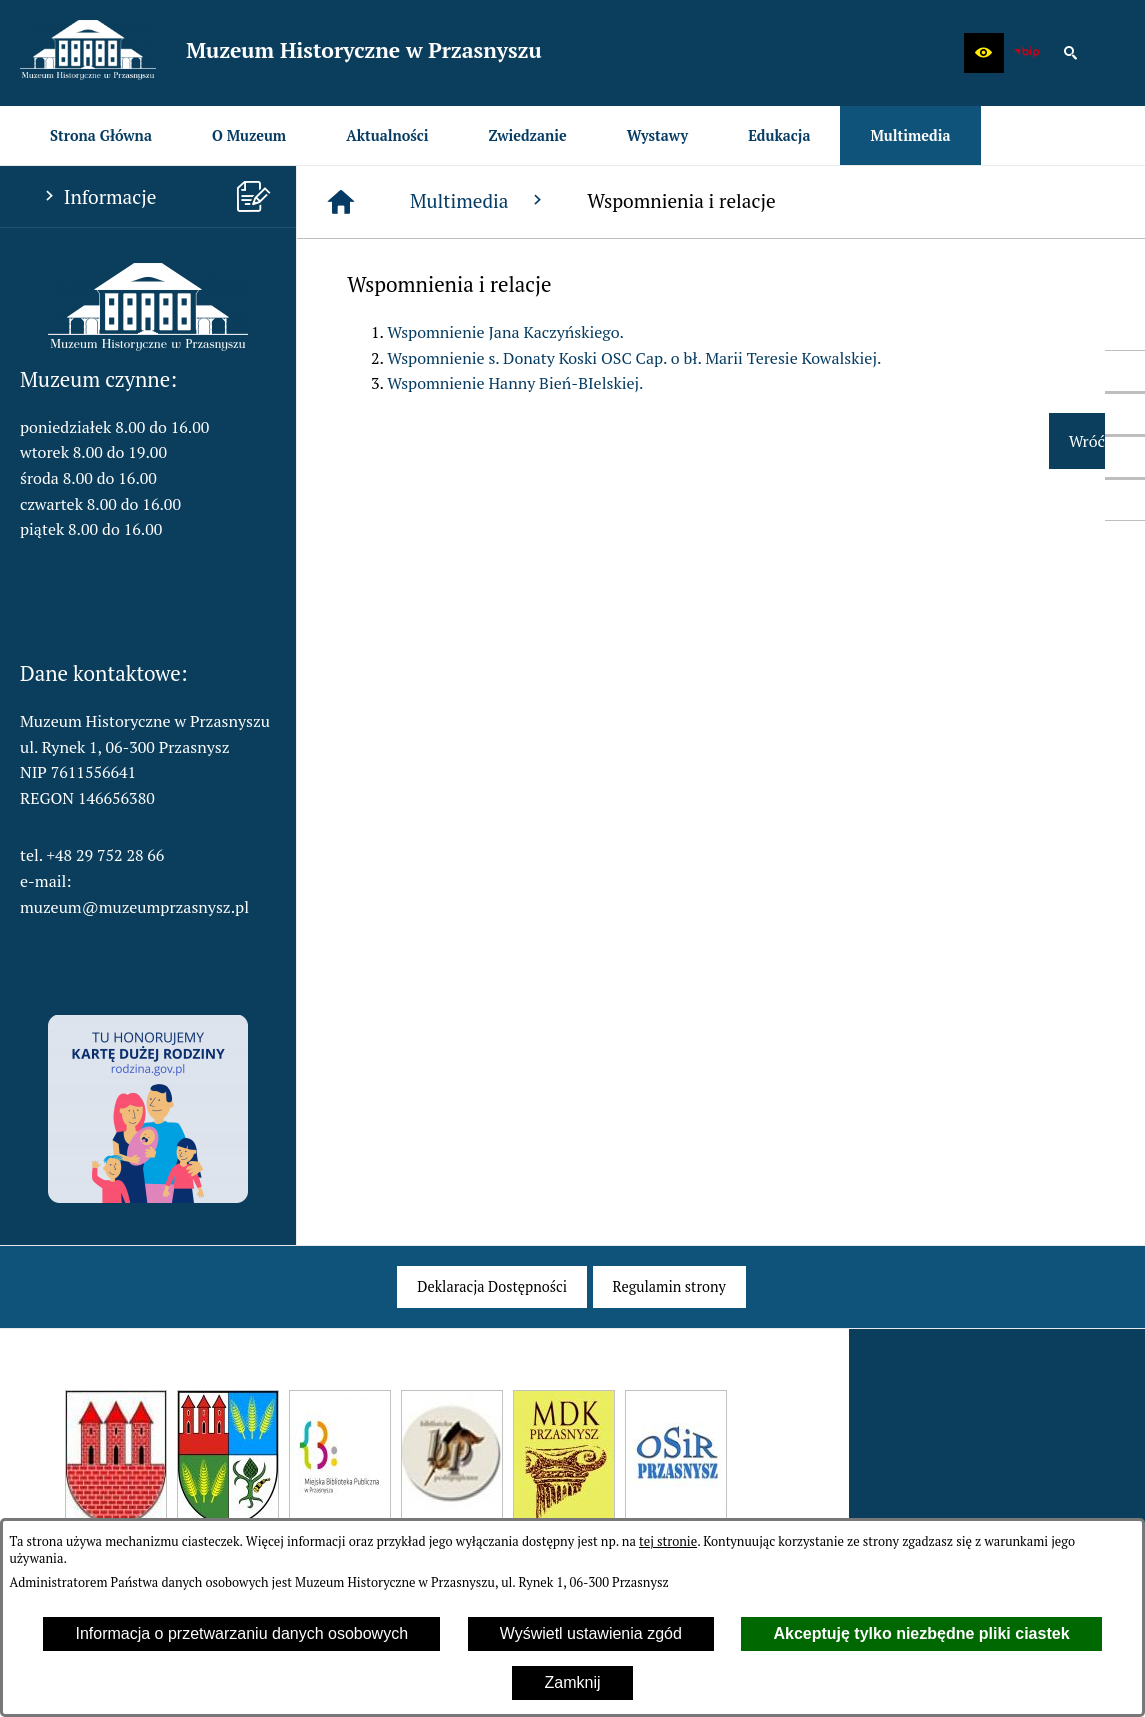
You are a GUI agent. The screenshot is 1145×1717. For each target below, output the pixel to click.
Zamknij (572, 1682)
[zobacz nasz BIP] (1027, 53)
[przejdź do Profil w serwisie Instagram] (1125, 500)
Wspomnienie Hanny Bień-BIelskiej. (515, 383)
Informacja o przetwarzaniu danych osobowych (241, 1633)
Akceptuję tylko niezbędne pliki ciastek (921, 1633)
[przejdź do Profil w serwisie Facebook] (1125, 371)
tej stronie (668, 1541)
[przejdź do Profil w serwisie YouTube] (1125, 457)
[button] (984, 53)
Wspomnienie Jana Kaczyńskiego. (505, 332)
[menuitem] (101, 135)
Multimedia (478, 200)
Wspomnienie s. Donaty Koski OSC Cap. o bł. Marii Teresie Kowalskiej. (634, 358)
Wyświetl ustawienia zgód (591, 1633)
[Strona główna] (341, 202)
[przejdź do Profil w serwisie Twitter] (1125, 414)
